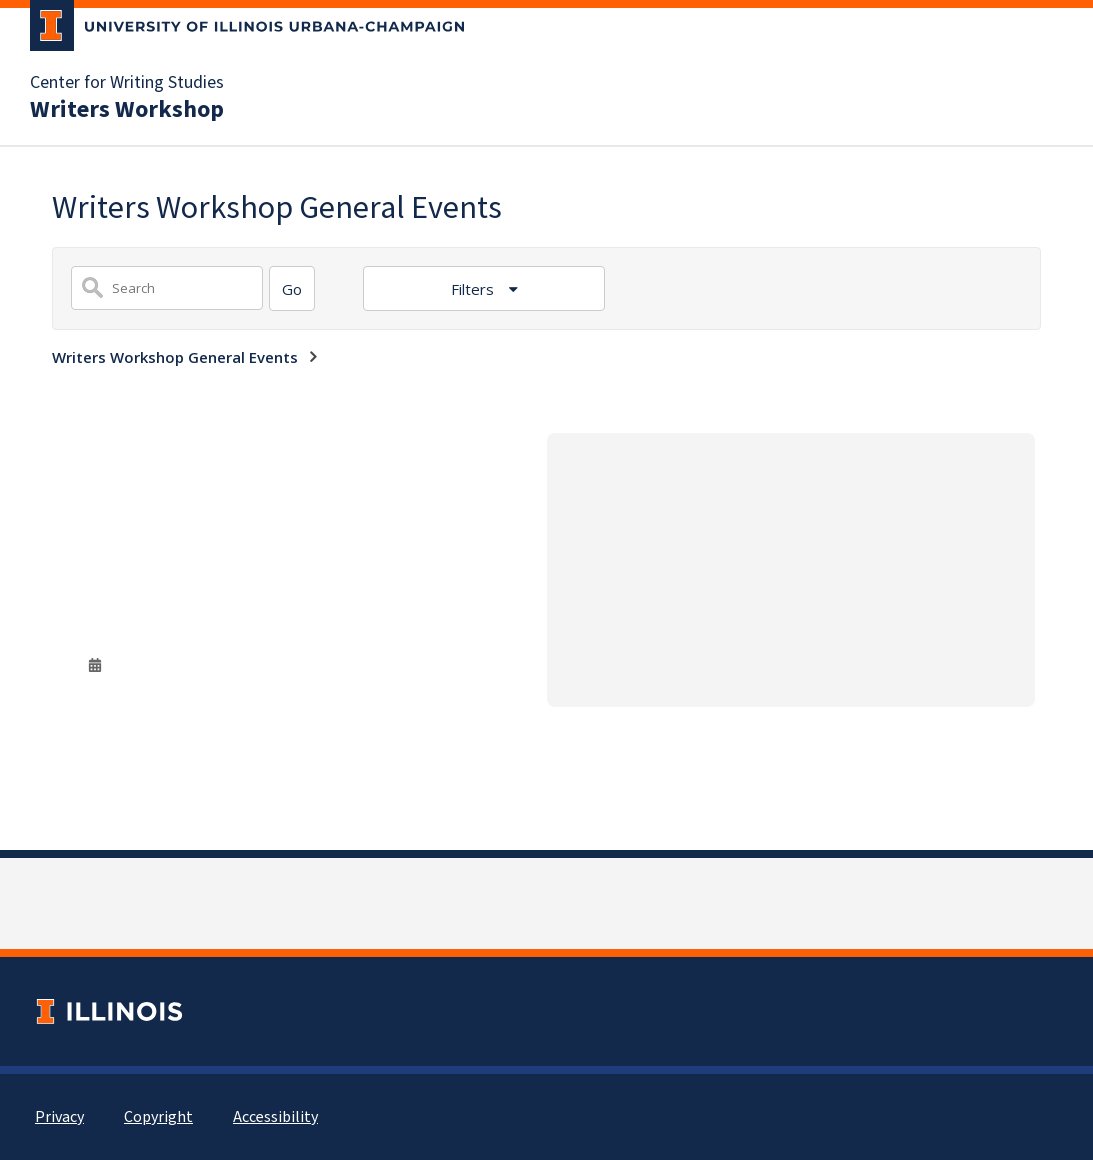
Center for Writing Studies (127, 83)
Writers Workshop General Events (175, 357)
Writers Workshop (127, 110)
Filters (474, 289)
